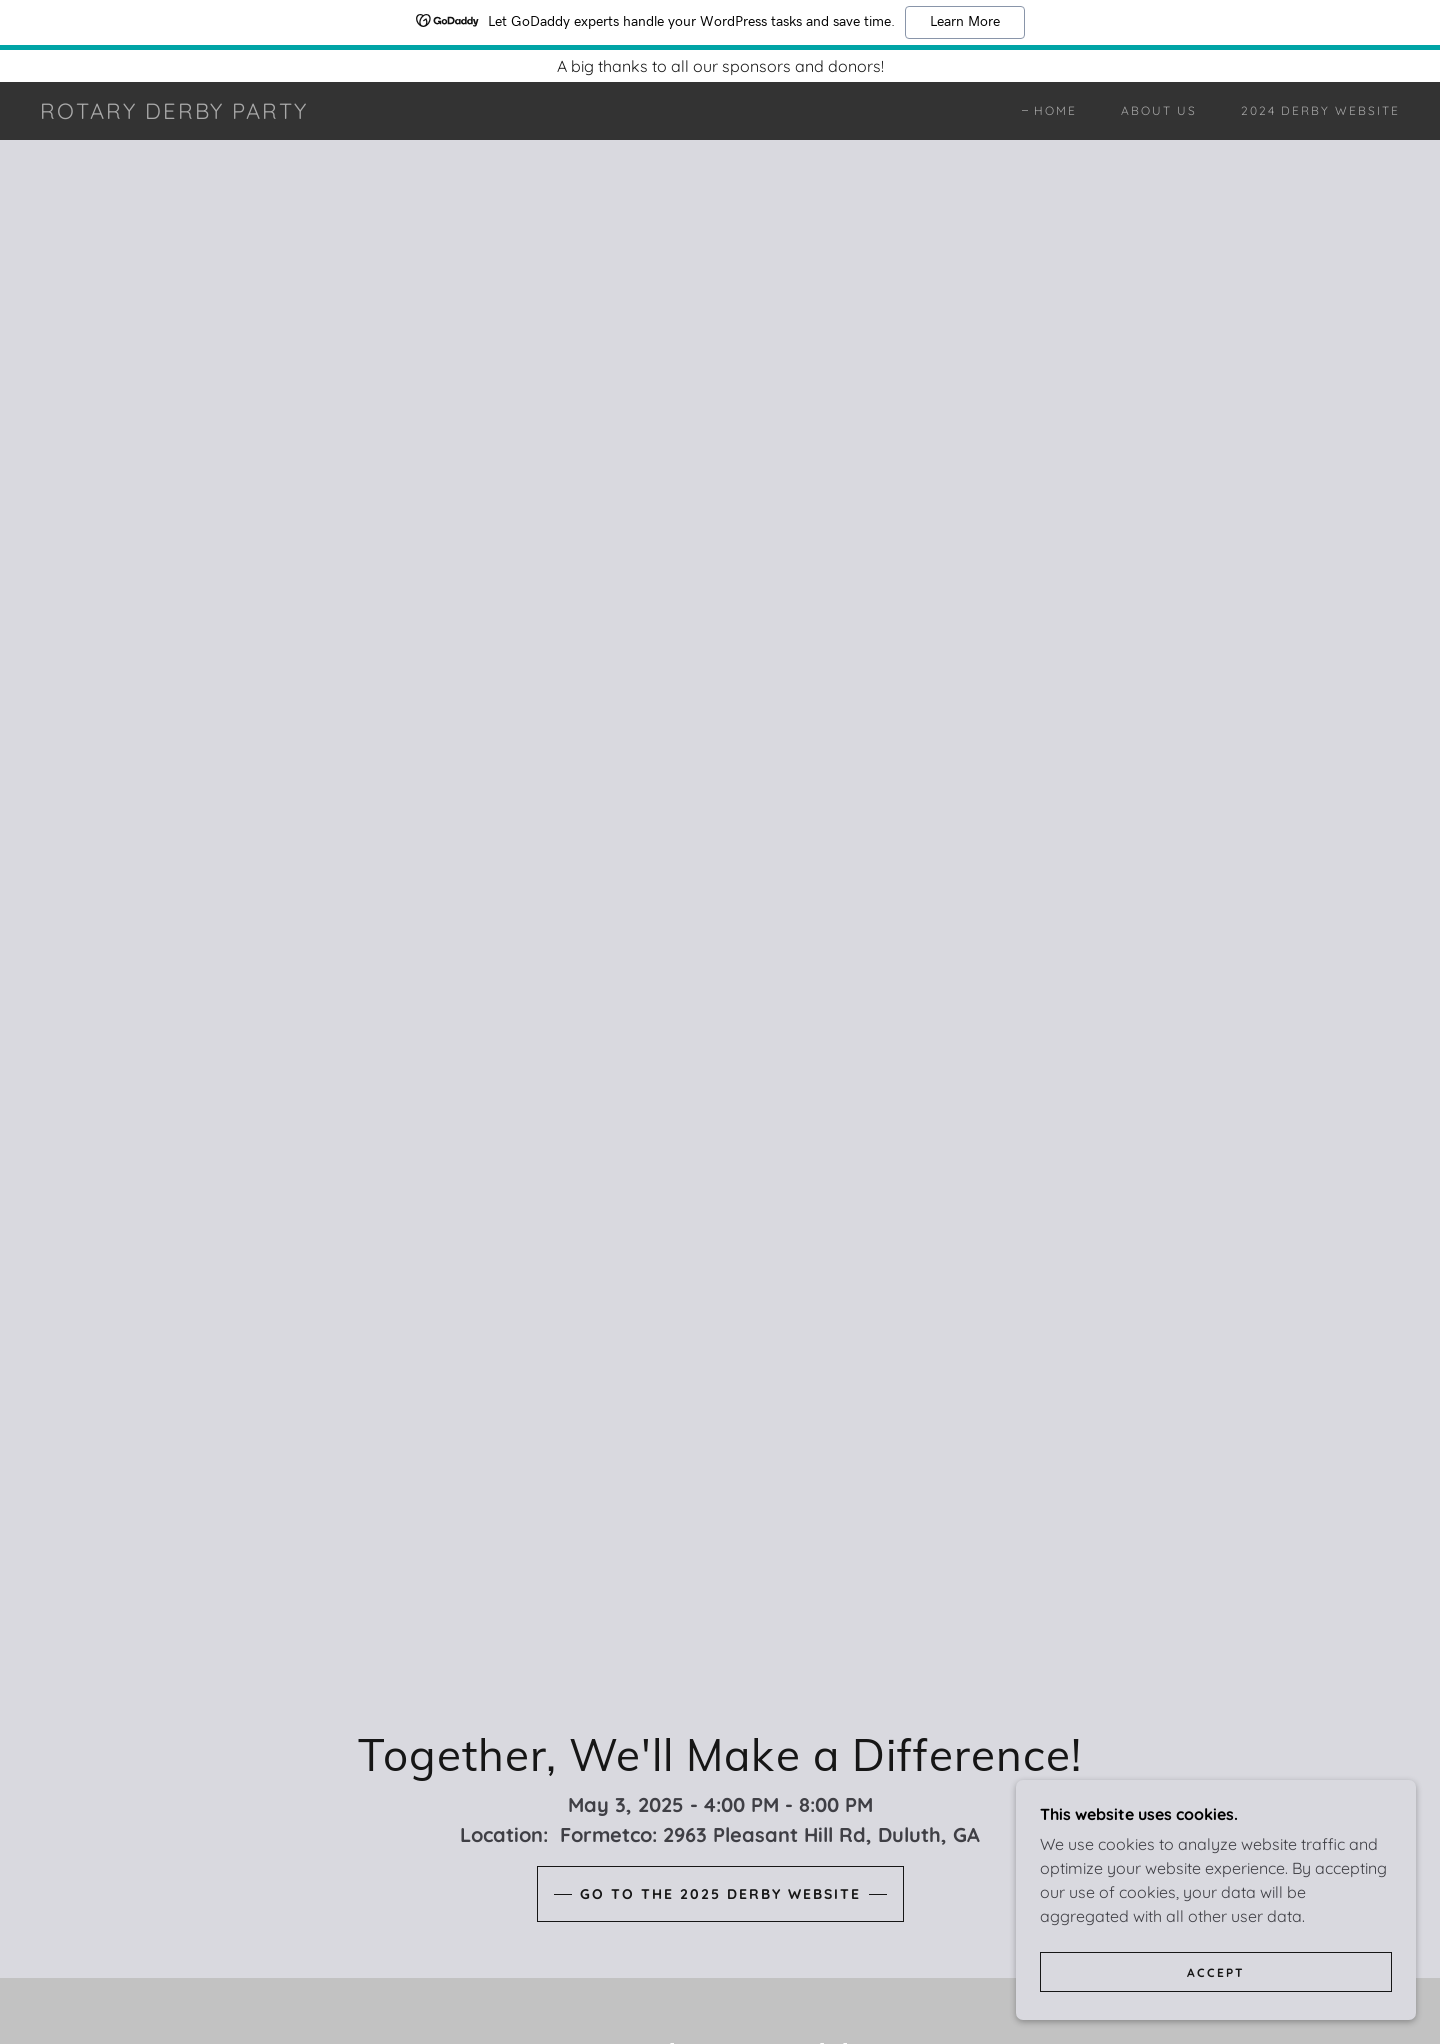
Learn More (965, 22)
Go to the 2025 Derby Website (720, 1894)
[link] (174, 113)
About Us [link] (1159, 110)
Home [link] (1055, 110)
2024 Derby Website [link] (1320, 110)
